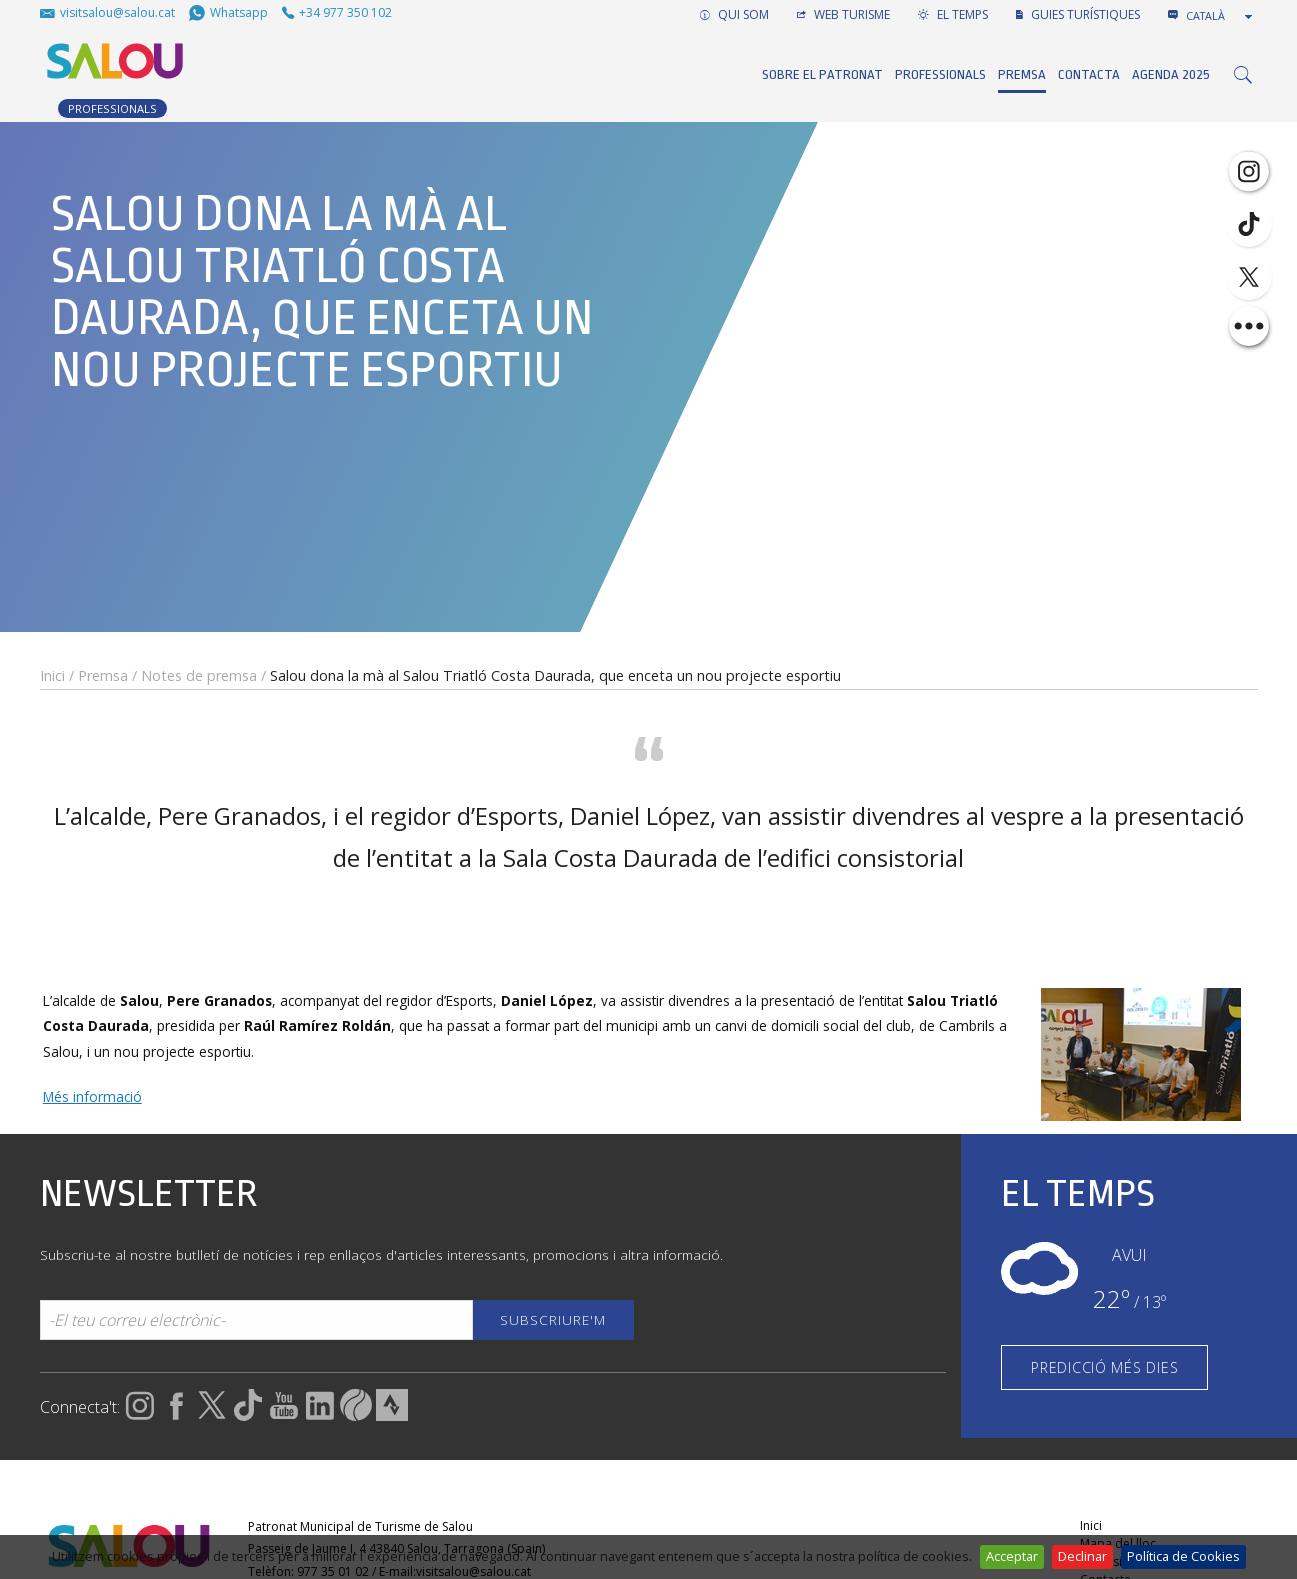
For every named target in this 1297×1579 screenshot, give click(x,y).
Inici (52, 675)
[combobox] (1221, 16)
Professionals (940, 74)
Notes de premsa (199, 675)
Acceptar (1012, 1556)
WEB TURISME (843, 14)
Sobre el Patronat (822, 74)
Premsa (1022, 74)
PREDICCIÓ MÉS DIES (1104, 1367)
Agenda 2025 (1171, 74)
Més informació (92, 1096)
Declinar (1082, 1556)
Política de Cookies (1183, 1556)
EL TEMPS (953, 14)
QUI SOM (734, 14)
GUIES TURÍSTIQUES (1078, 14)
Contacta (1089, 74)
